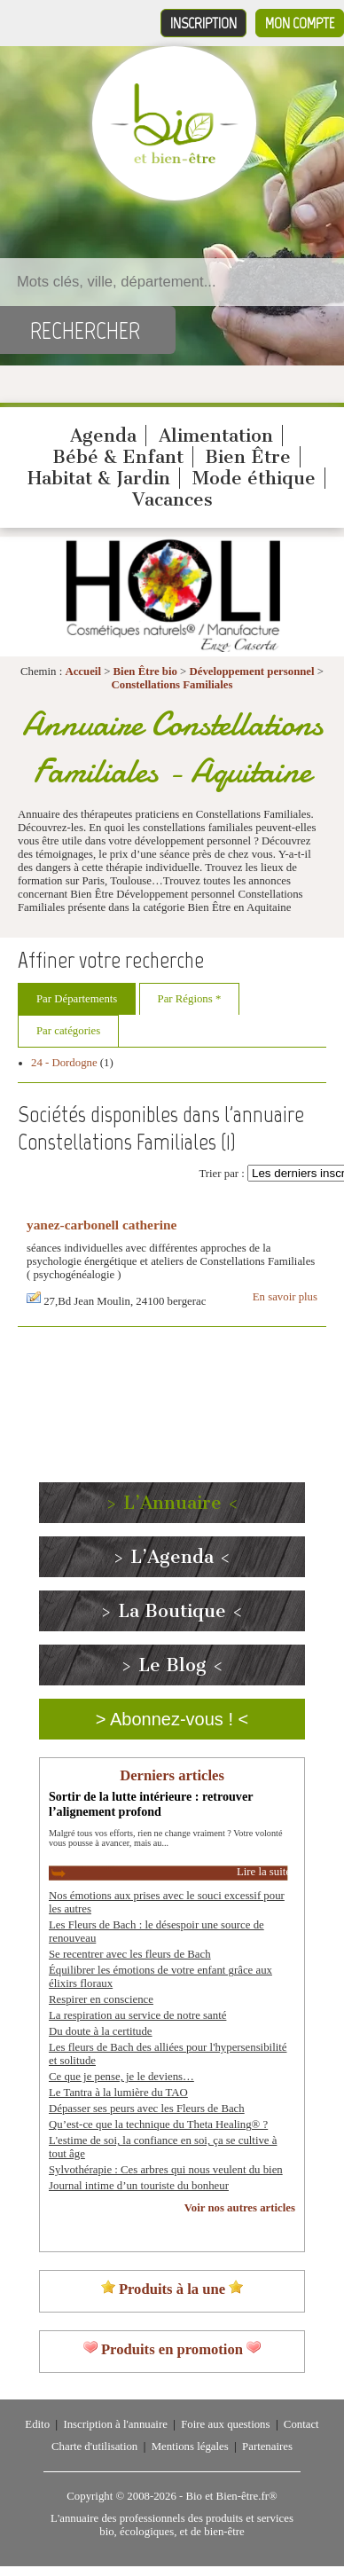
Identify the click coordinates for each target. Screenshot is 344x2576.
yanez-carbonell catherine (101, 1224)
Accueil (83, 671)
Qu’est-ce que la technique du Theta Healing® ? (158, 2124)
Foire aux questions (225, 2424)
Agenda (103, 435)
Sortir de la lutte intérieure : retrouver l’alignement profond (151, 1803)
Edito (37, 2424)
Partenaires (267, 2446)
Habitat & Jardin (98, 478)
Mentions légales (190, 2446)
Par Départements (76, 999)
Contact (301, 2424)
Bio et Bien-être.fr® (231, 2496)
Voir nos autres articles (239, 2208)
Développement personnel (252, 671)
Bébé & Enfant (118, 456)
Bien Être (248, 456)
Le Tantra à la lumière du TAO (118, 2092)
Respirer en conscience (101, 1999)
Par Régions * (190, 999)
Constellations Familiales (172, 685)
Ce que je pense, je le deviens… (121, 2076)
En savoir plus (285, 1297)
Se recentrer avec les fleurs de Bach (130, 1954)
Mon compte (299, 23)
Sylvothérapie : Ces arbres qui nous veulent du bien (166, 2170)
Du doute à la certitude (100, 2031)
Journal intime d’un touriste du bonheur (139, 2185)
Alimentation (216, 435)
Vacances (172, 499)
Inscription (203, 23)
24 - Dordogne (64, 1062)
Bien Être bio (145, 671)
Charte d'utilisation (94, 2446)
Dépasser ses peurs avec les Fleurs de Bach (147, 2108)
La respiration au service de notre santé (137, 2015)
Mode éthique (254, 478)
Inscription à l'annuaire (115, 2424)
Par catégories (68, 1031)
